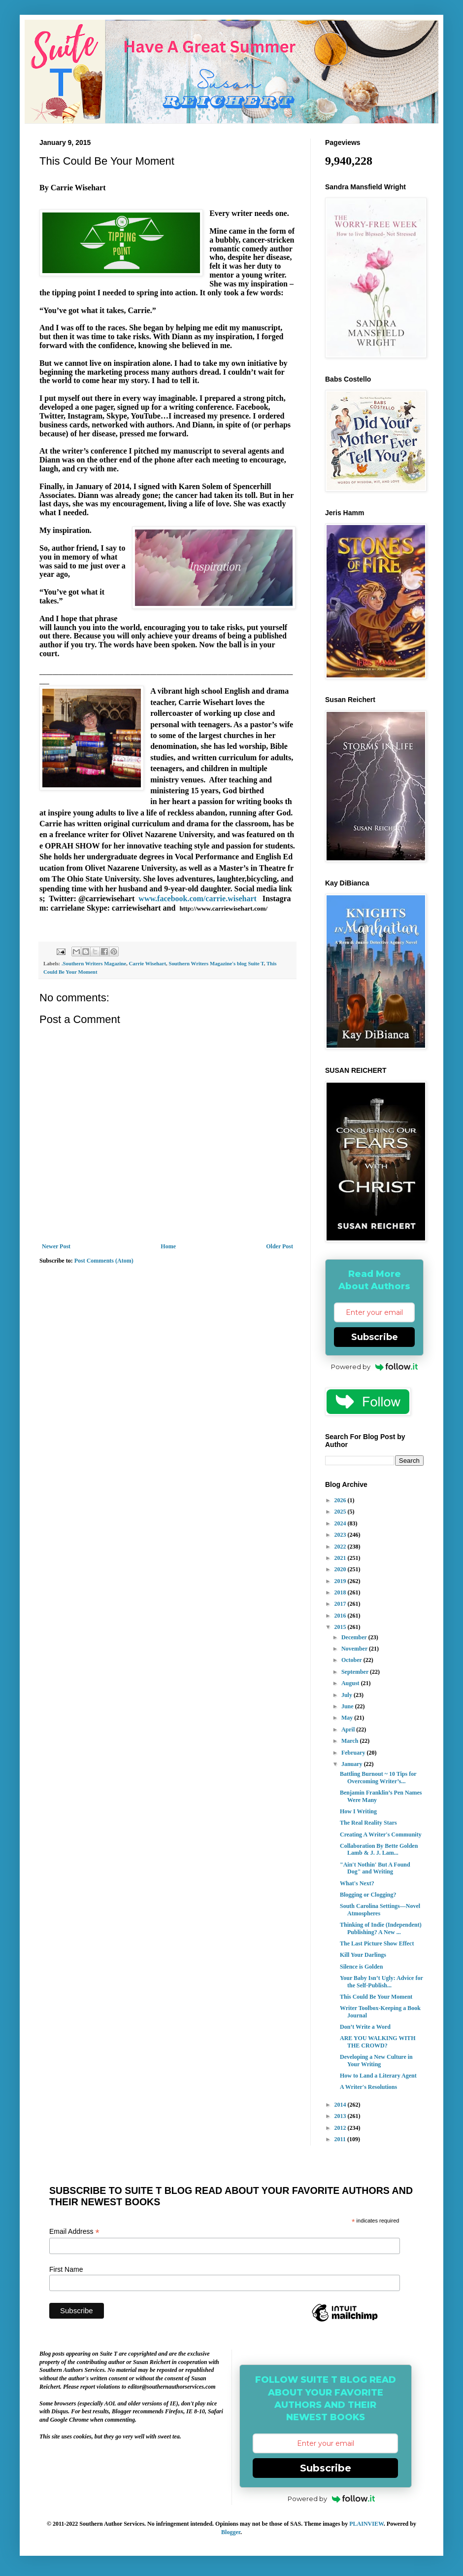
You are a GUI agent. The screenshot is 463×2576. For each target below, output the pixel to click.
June (348, 1706)
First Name (66, 2269)
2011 (340, 2139)
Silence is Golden (361, 1966)
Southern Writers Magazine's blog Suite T (216, 963)
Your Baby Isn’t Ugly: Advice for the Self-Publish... (381, 1981)
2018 (341, 1592)
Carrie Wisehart (147, 963)
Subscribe (374, 1337)
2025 (341, 1511)
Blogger (230, 2532)
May (347, 1717)
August (351, 1683)
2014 (341, 2104)
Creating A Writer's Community (381, 1834)
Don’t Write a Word (365, 2026)
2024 (341, 1523)
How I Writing (358, 1811)
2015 (341, 1626)
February (354, 1752)
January (352, 1764)
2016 (341, 1615)
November (355, 1648)
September (355, 1671)
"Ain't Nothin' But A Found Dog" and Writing (375, 1868)
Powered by (374, 1367)
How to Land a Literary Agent (378, 2075)
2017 (341, 1603)
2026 (341, 1500)
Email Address (74, 2231)
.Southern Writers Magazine (94, 963)
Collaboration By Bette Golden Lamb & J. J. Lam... (379, 1849)
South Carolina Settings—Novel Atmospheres (380, 1909)
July (347, 1695)
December (354, 1637)
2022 (341, 1546)
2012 (341, 2127)
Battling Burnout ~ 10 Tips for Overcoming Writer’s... (378, 1777)
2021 (341, 1557)
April (348, 1729)
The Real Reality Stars (368, 1822)
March (350, 1740)
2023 (341, 1534)
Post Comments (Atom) (103, 1260)
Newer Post (56, 1246)
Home (168, 1246)
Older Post (279, 1246)
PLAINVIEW (366, 2523)
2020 (341, 1569)
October (352, 1660)
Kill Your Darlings (363, 1954)
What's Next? (357, 1883)
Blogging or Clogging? (368, 1894)
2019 (341, 1581)
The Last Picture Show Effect (377, 1943)
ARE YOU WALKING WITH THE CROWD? (377, 2041)
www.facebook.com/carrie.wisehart (197, 898)
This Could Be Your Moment (376, 1996)
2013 (341, 2116)
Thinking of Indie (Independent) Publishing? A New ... (381, 1928)
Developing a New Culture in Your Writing (376, 2060)
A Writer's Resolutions (368, 2086)
